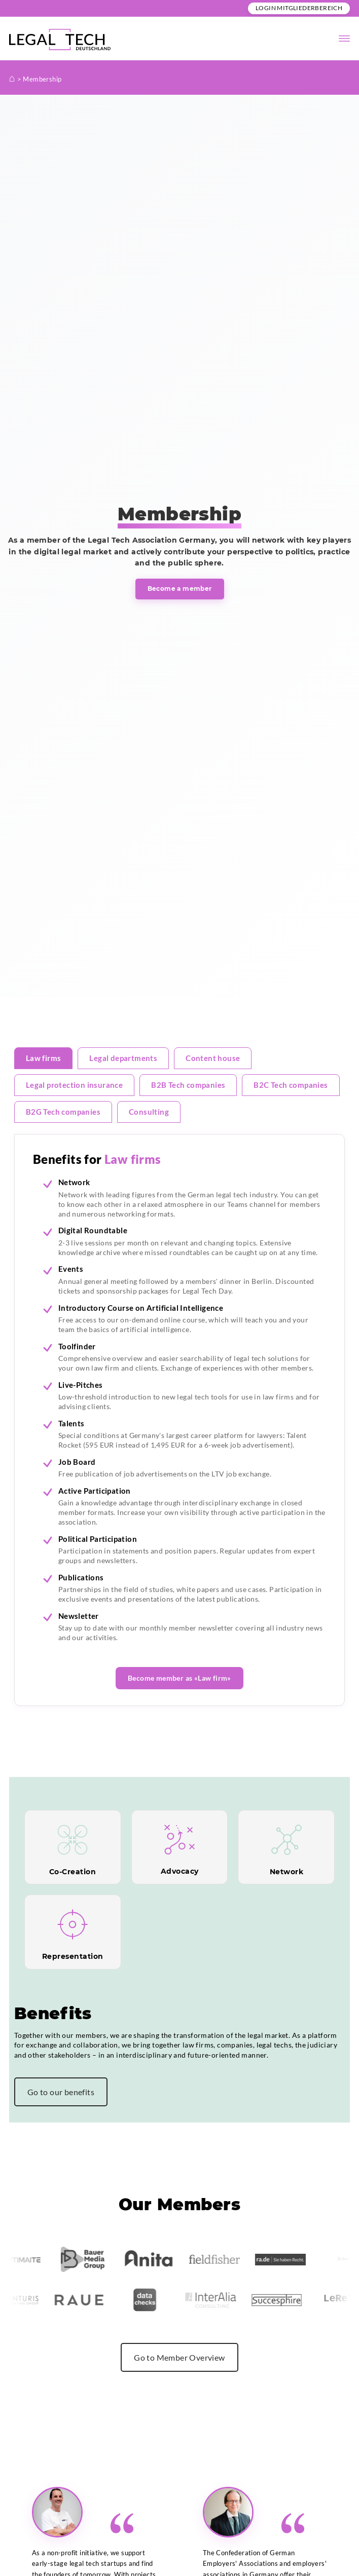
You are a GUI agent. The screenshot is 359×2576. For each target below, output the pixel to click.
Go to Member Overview (179, 2357)
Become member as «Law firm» (179, 1678)
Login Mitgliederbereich (299, 8)
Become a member (180, 588)
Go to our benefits (60, 2092)
